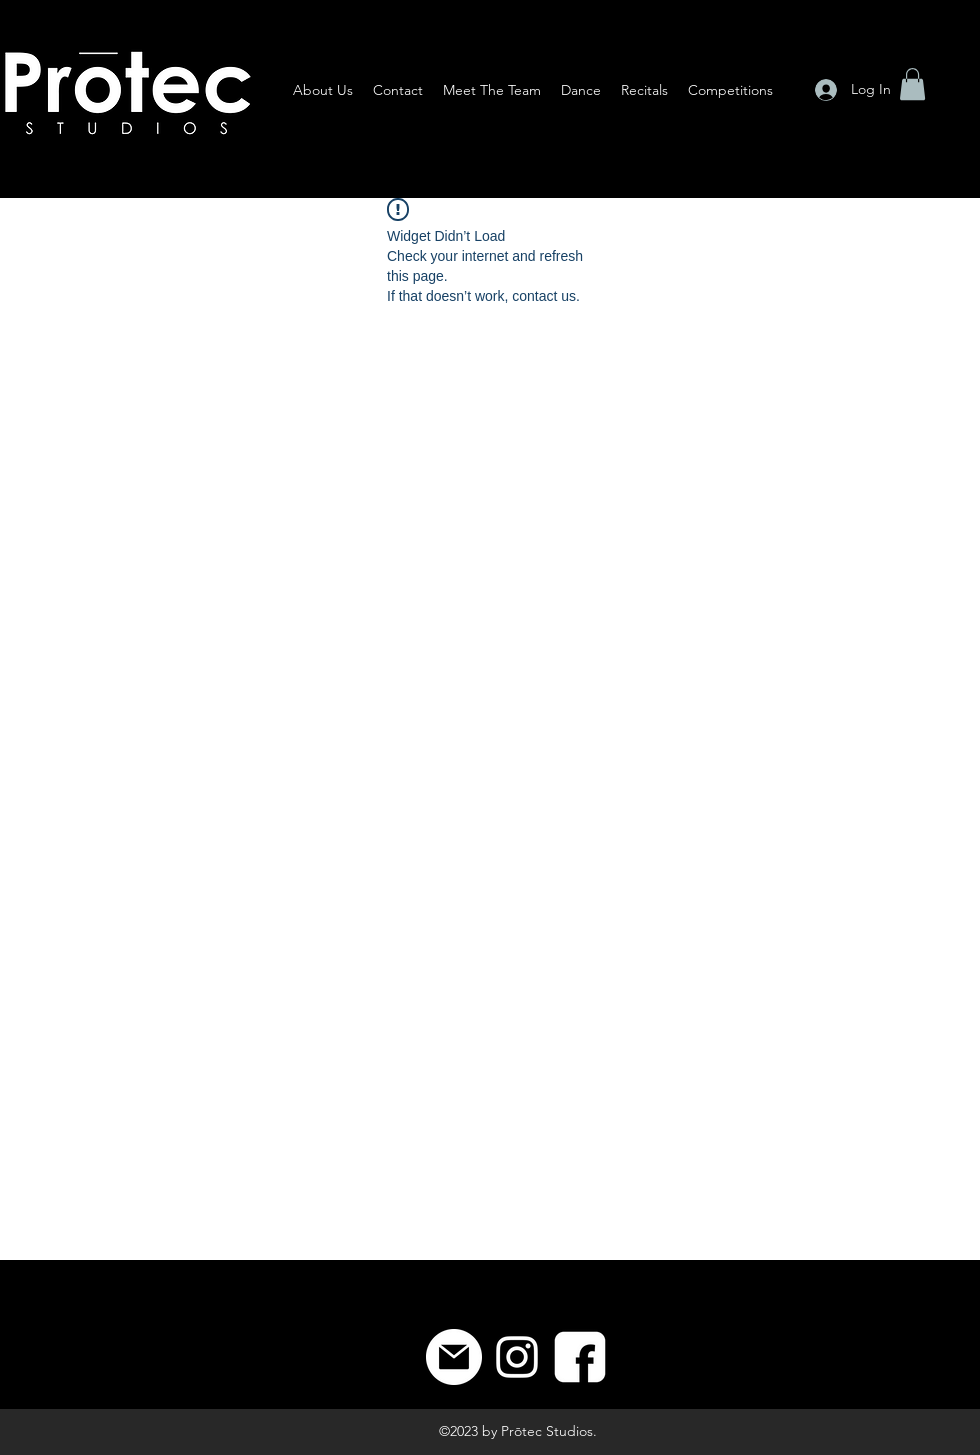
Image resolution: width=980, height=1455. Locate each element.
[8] (580, 1357)
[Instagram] (517, 1357)
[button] (912, 84)
